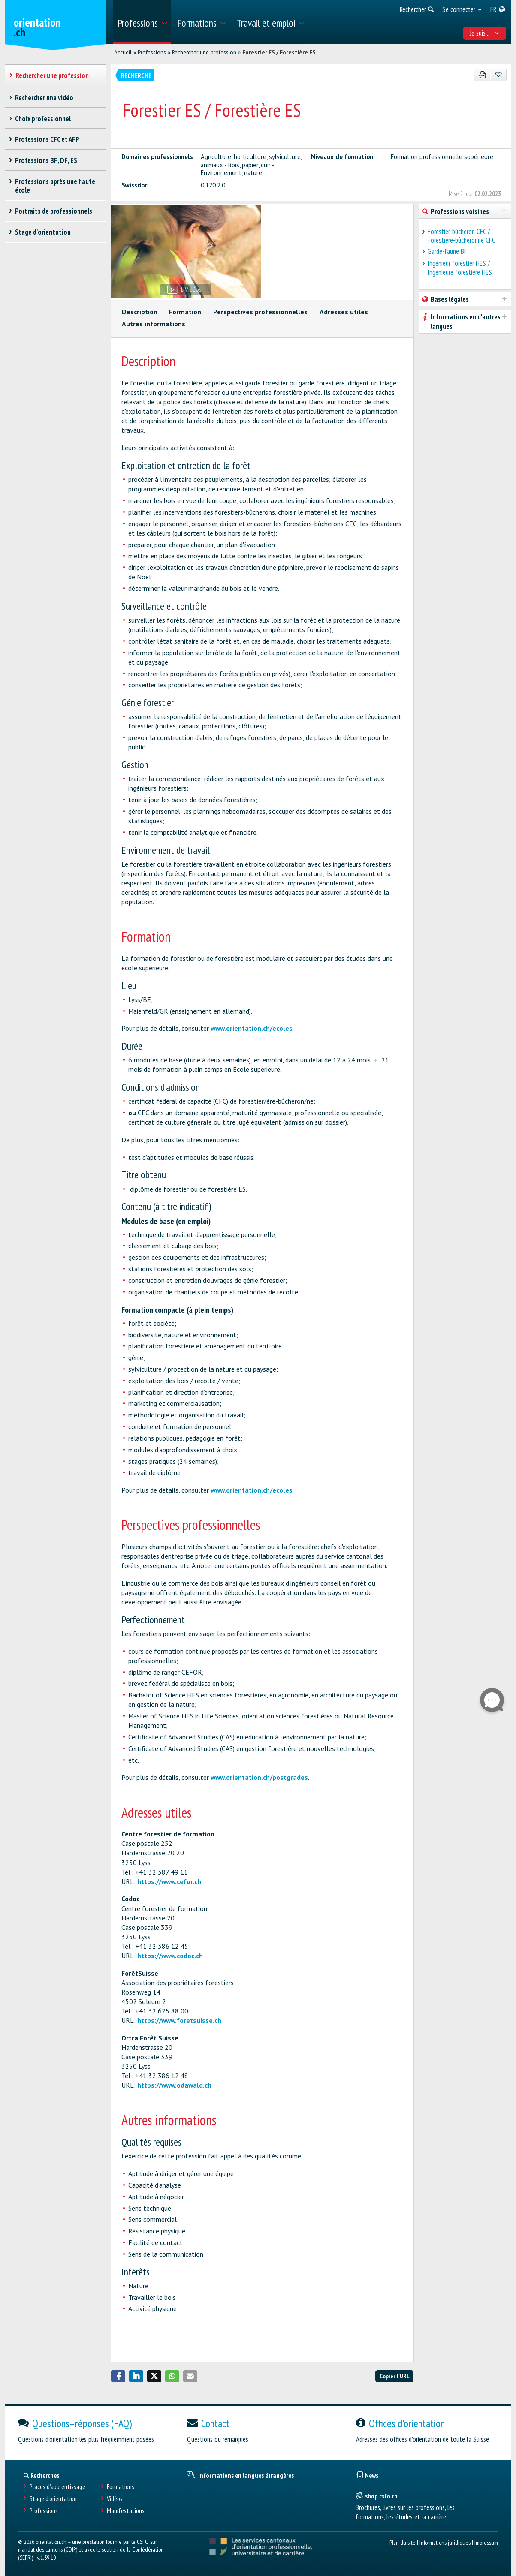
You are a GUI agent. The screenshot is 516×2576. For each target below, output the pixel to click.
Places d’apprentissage (57, 2487)
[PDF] (482, 75)
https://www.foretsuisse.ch (179, 2020)
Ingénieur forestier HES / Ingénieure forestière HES (460, 267)
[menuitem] (142, 22)
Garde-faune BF (447, 251)
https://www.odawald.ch (174, 2085)
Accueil (123, 52)
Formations (120, 2487)
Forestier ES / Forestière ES (279, 52)
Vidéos (115, 2499)
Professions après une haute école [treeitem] (55, 186)
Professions (152, 52)
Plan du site (402, 2542)
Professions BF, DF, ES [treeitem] (46, 160)
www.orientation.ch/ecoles (252, 1028)
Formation (185, 311)
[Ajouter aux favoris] (498, 75)
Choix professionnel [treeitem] (43, 118)
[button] (118, 2376)
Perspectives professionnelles (260, 311)
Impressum (486, 2542)
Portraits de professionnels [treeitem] (54, 211)
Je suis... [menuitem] (485, 33)
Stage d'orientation (53, 2499)
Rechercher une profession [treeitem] (52, 75)
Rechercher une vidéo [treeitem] (44, 97)
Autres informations (153, 323)
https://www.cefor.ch (169, 1881)
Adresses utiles (344, 311)
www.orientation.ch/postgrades (259, 1777)
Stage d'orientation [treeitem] (43, 232)
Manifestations (126, 2511)
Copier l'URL (395, 2376)
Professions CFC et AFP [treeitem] (47, 139)
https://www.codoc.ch (170, 1955)
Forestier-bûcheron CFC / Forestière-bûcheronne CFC (461, 235)
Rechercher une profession (204, 52)
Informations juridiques (445, 2542)
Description (139, 311)
